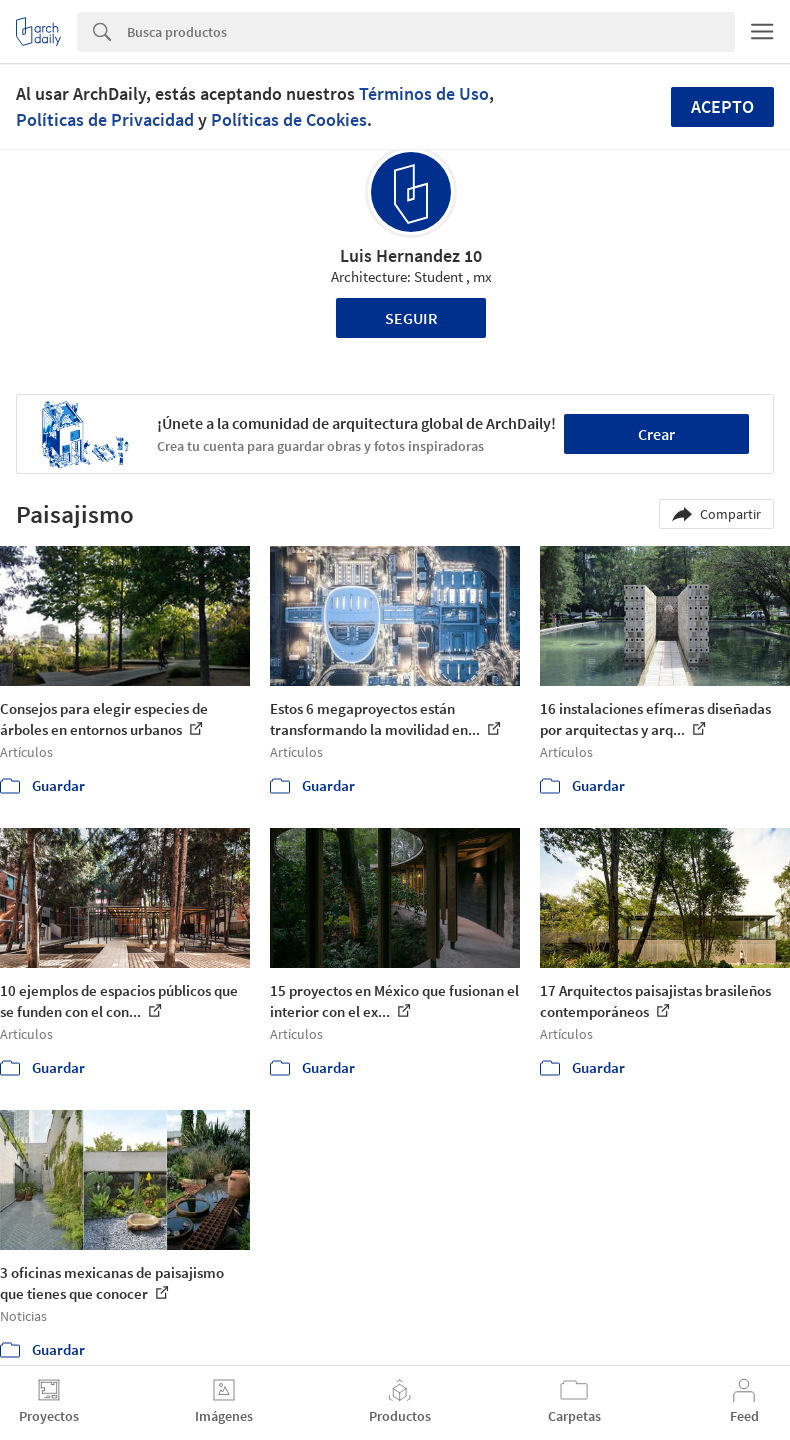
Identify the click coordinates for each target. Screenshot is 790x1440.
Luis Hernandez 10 (411, 255)
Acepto (722, 106)
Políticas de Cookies (289, 119)
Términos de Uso (424, 93)
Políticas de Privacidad (105, 119)
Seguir (411, 318)
